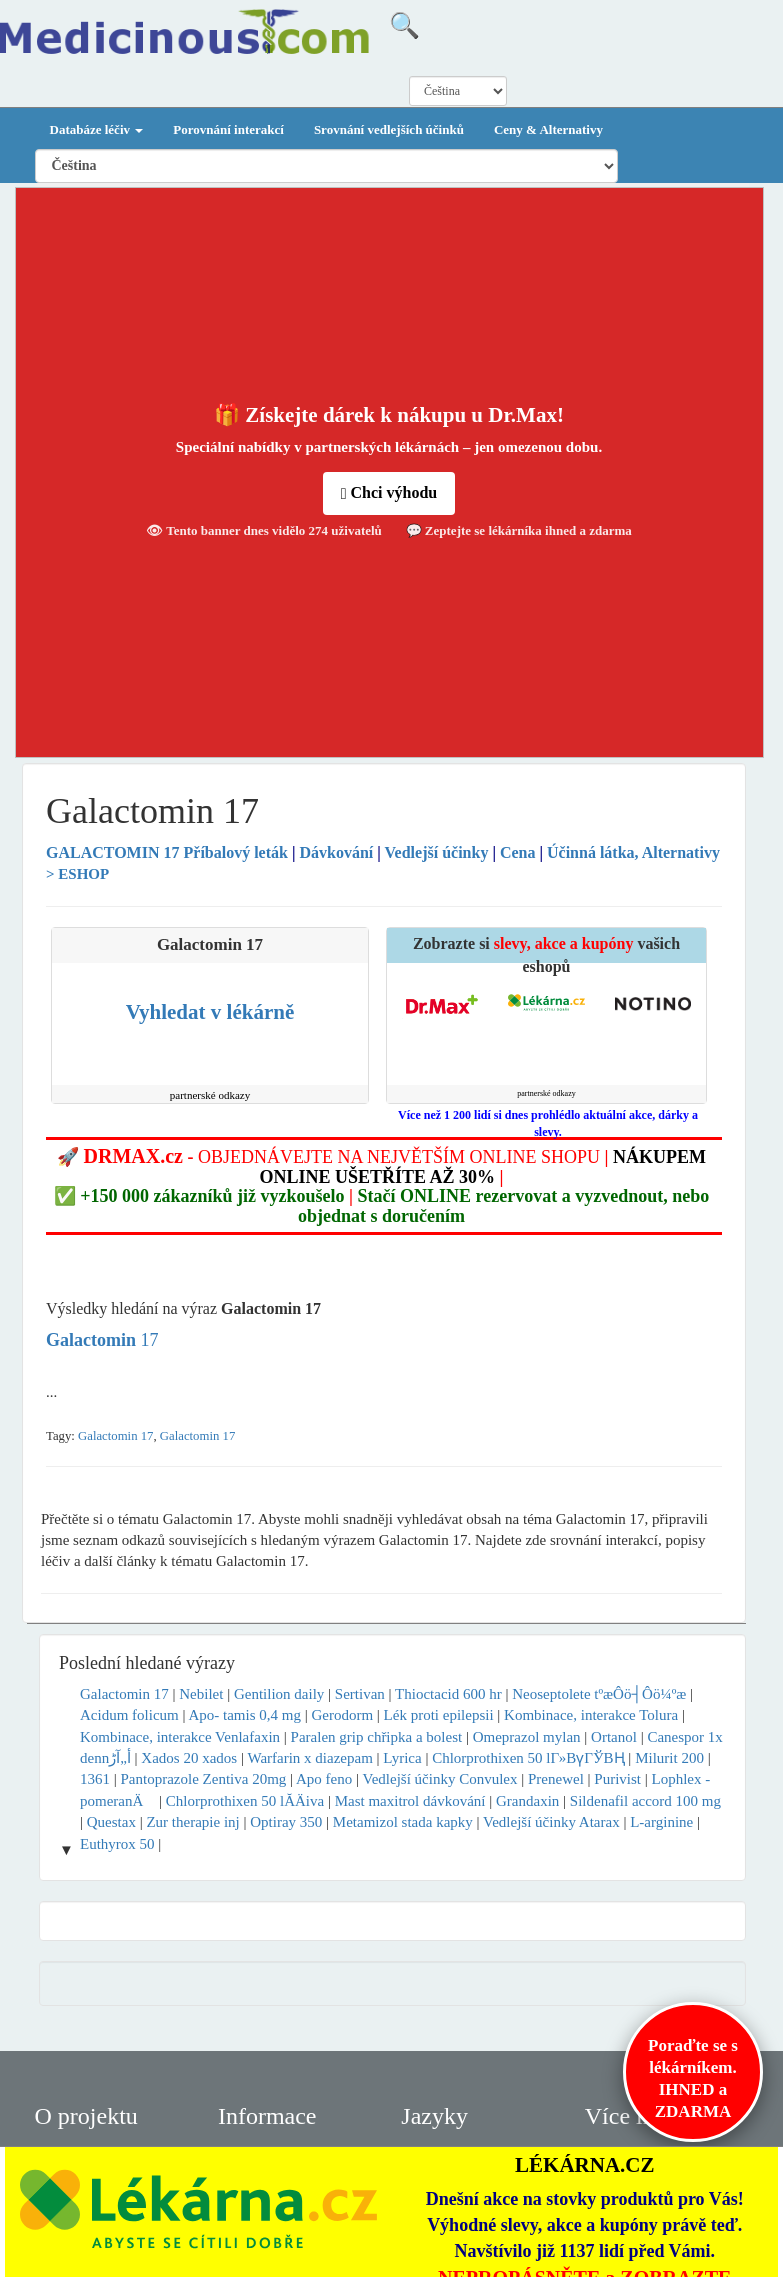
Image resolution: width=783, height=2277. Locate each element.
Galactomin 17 (115, 1436)
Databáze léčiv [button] (97, 129)
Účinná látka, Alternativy (633, 852)
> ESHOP (77, 874)
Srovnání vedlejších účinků (389, 129)
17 (102, 1340)
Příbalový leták (169, 852)
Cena (518, 852)
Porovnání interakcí (228, 129)
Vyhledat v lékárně (210, 1012)
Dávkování (336, 852)
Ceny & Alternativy (548, 129)
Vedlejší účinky (437, 852)
